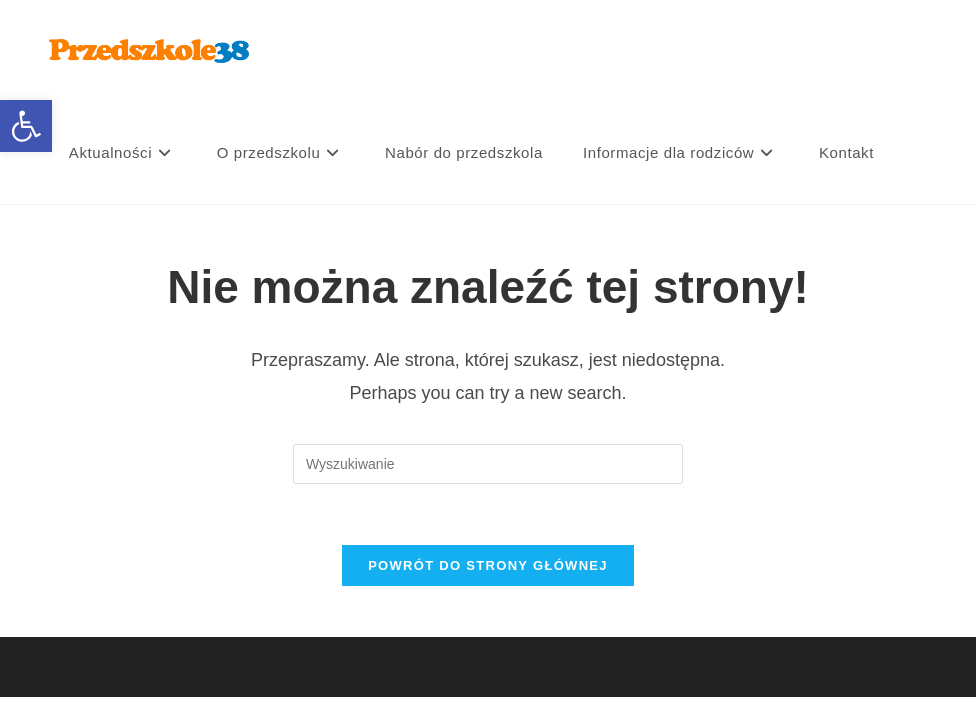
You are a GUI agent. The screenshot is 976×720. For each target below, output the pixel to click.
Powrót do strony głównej (488, 565)
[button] (26, 126)
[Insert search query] (488, 464)
